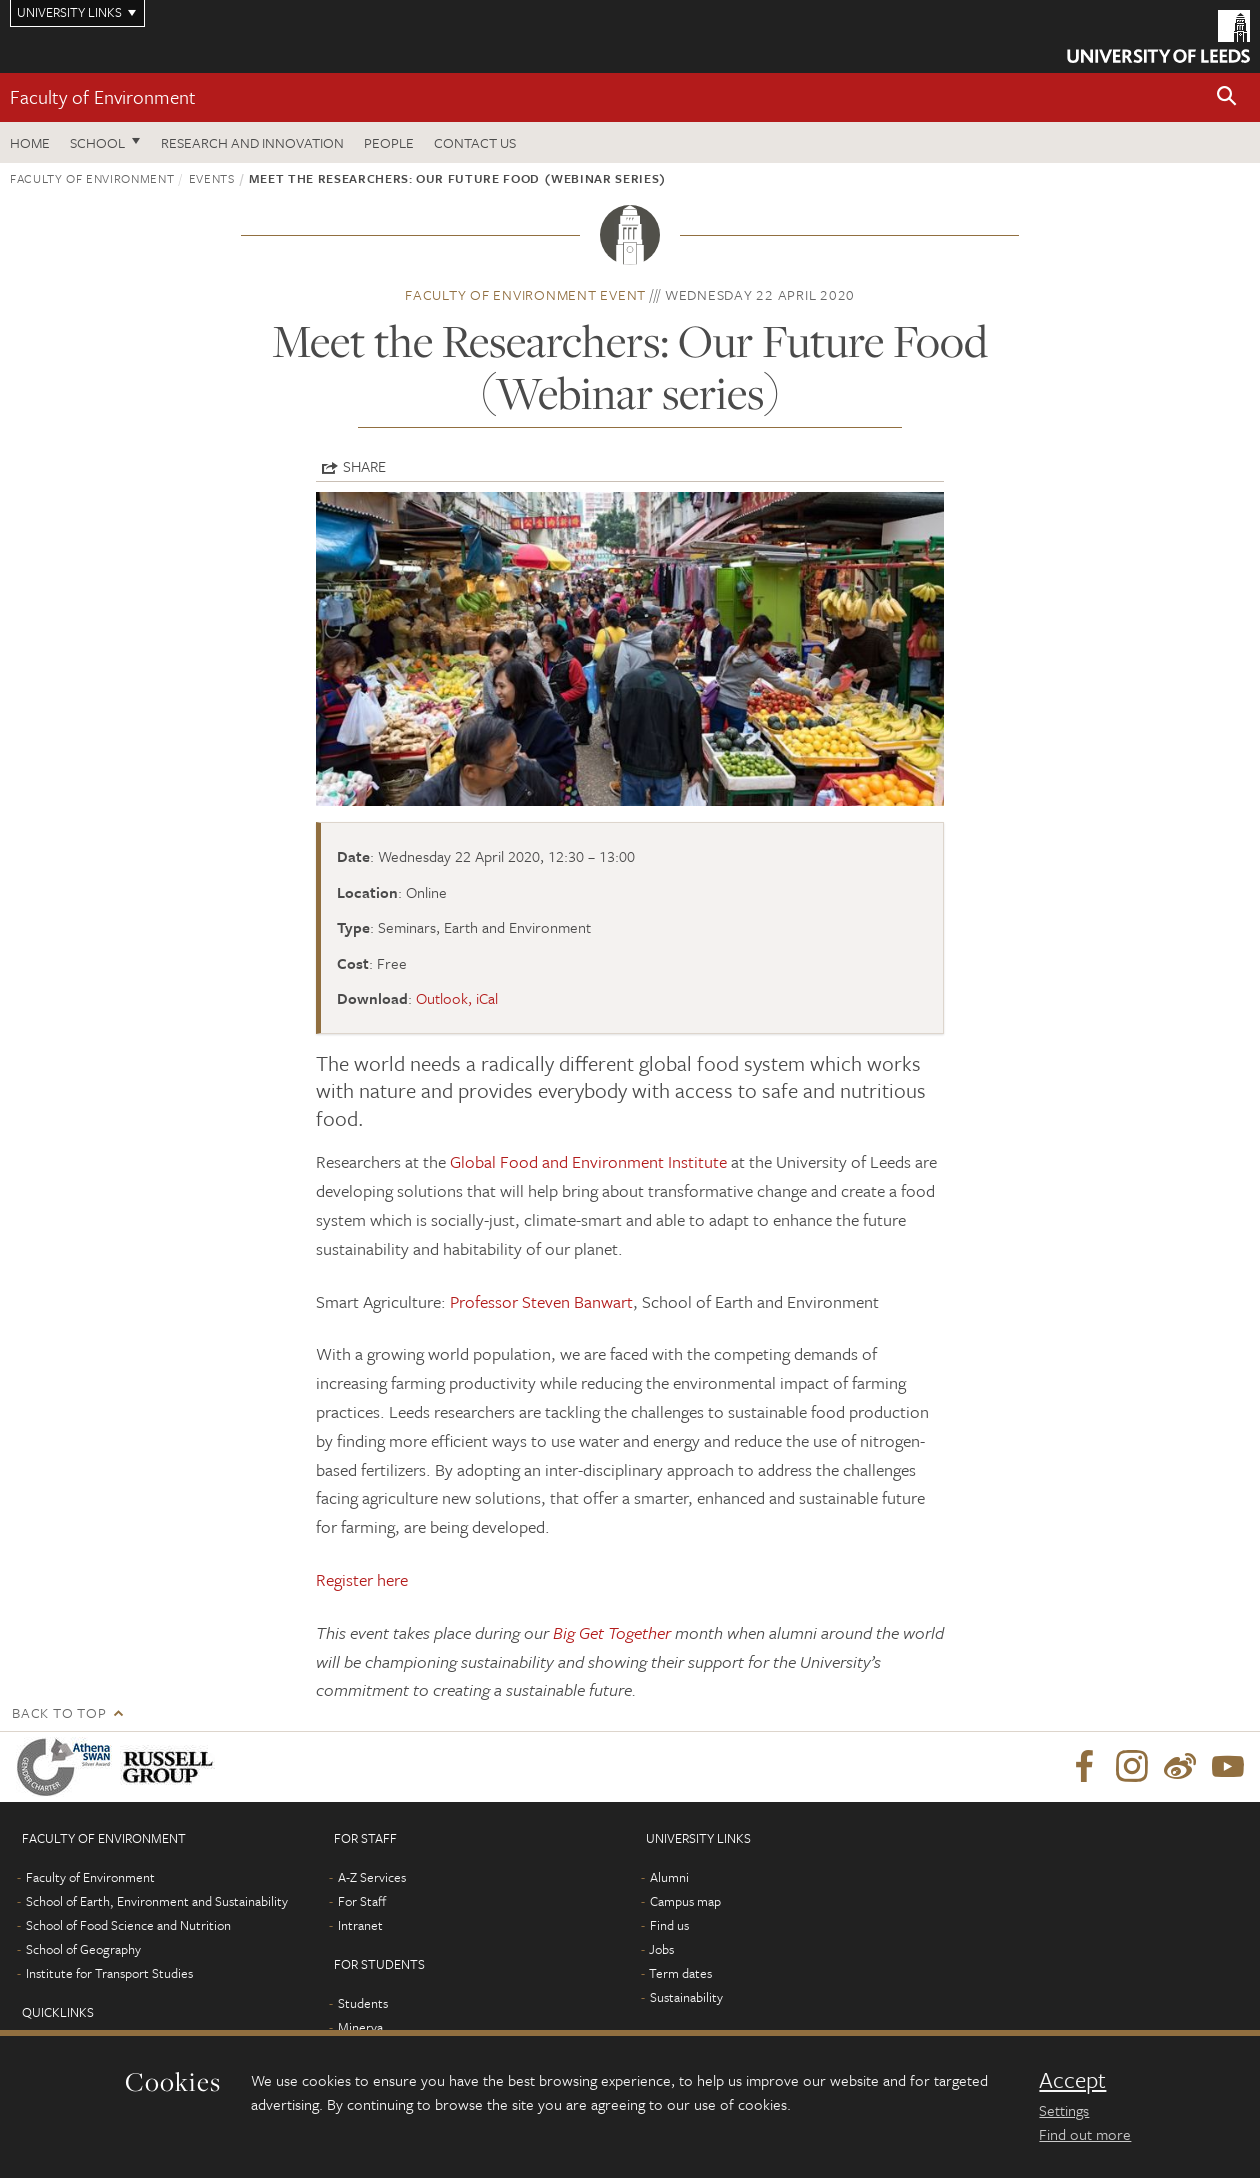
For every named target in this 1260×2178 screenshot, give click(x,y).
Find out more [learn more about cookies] (1085, 2134)
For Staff (362, 1901)
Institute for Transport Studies (109, 1973)
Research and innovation (252, 142)
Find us (669, 1925)
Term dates (680, 1973)
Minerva (360, 2027)
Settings (1064, 2110)
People (389, 142)
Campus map (685, 1901)
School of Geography (83, 1949)
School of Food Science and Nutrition (128, 1925)
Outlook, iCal (457, 998)
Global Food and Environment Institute (588, 1161)
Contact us (475, 142)
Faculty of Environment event (525, 294)
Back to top (59, 1712)
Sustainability (686, 1997)
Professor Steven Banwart (541, 1301)
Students (363, 2003)
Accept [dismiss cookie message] (1072, 2080)
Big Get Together (612, 1632)
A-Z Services (372, 1877)
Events (212, 178)
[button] (1227, 97)
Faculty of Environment (103, 96)
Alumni (669, 1877)
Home (30, 142)
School (97, 142)
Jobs (661, 1949)
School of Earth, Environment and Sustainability (157, 1901)
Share (364, 466)
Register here (362, 1579)
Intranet (360, 1925)
